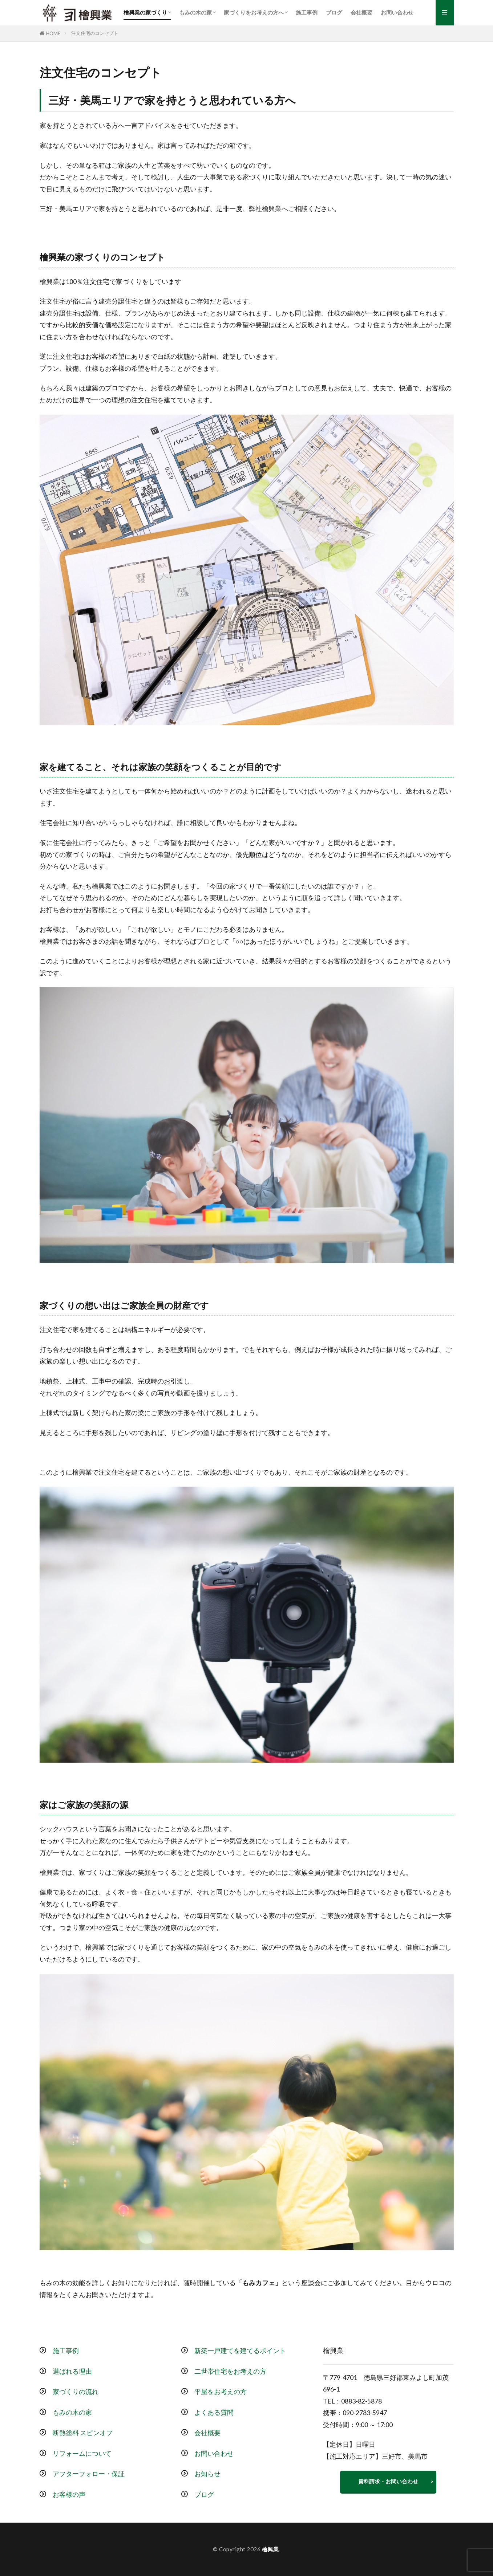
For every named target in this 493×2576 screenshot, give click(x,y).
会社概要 (361, 12)
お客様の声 (69, 2494)
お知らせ (207, 2474)
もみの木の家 (195, 12)
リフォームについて (82, 2453)
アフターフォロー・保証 (89, 2474)
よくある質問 (214, 2412)
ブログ (334, 12)
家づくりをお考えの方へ (254, 12)
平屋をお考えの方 (220, 2392)
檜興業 (270, 2549)
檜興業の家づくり (145, 12)
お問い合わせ (397, 12)
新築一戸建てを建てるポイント (240, 2350)
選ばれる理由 (72, 2371)
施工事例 (307, 12)
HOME (53, 33)
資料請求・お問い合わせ (388, 2481)
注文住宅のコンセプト (94, 33)
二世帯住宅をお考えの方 (230, 2371)
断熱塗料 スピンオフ (83, 2433)
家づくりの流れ (75, 2392)
